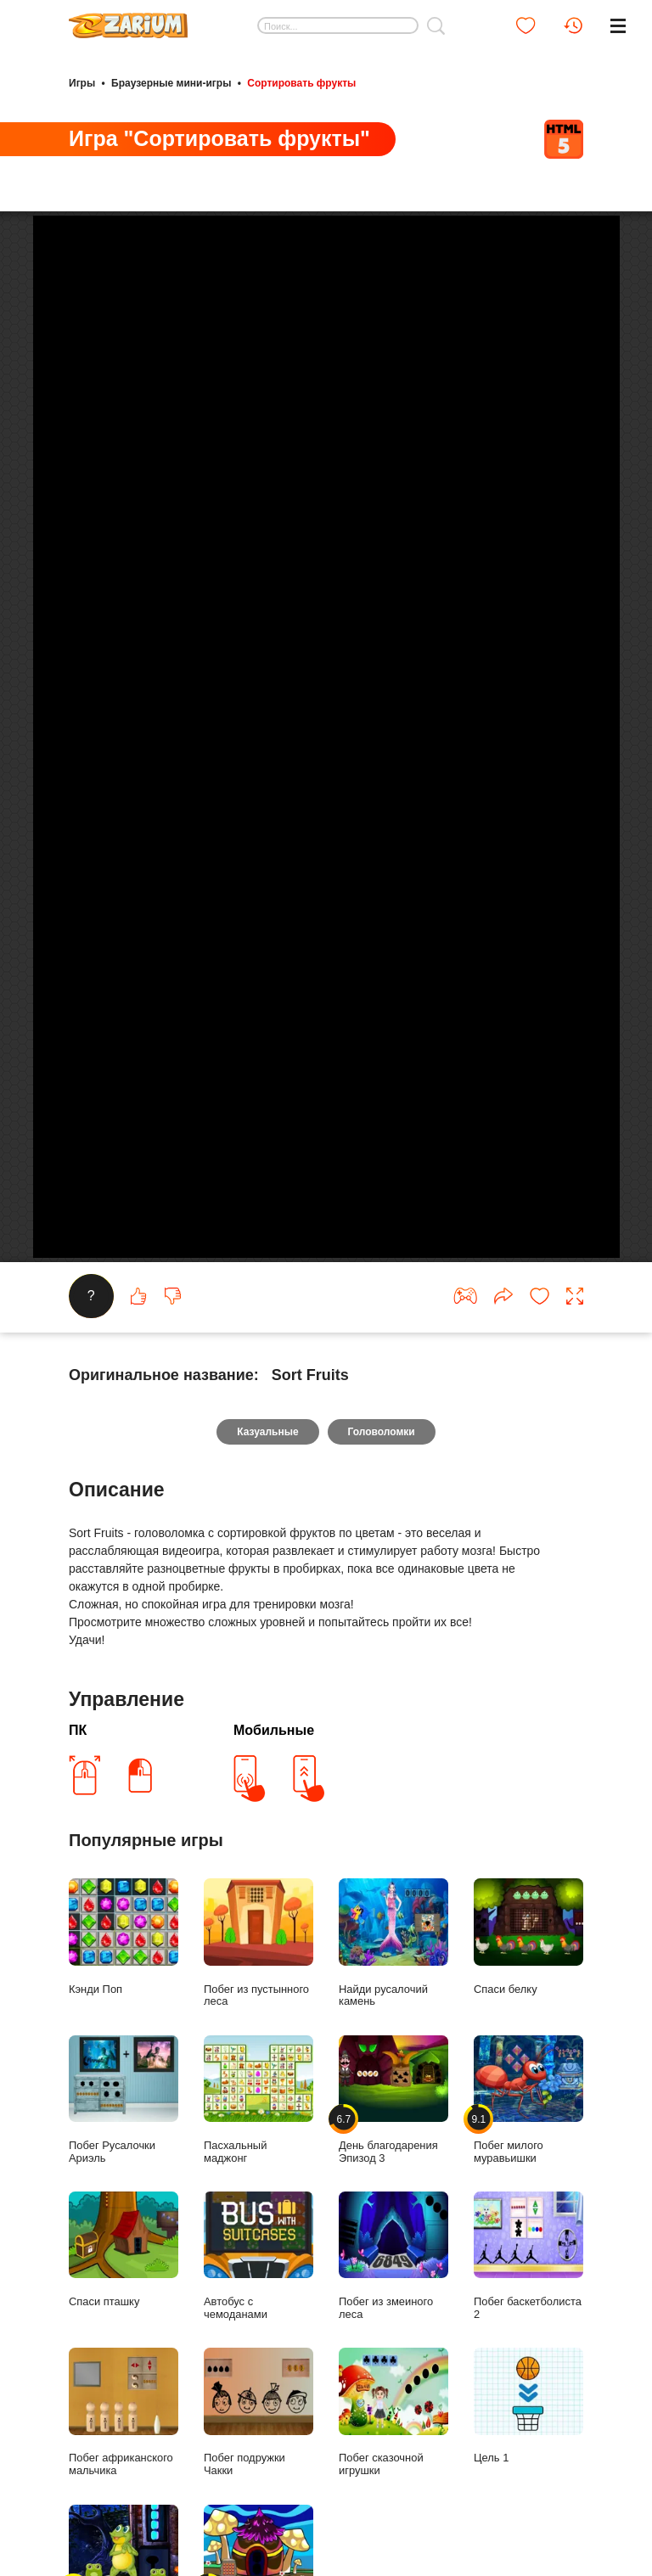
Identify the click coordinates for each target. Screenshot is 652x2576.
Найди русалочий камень (393, 1987)
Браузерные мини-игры (171, 83)
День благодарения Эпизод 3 (393, 2143)
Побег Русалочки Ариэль (123, 2143)
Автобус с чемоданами (258, 2300)
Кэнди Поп (123, 1981)
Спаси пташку (123, 2294)
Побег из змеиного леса (393, 2300)
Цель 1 (528, 2451)
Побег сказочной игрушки (393, 2457)
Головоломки (381, 1477)
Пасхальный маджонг (258, 2143)
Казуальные (267, 1477)
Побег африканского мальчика (123, 2457)
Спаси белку (528, 1981)
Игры (82, 83)
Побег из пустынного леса (258, 1987)
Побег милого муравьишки (528, 2143)
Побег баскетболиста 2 (528, 2300)
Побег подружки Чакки (258, 2457)
